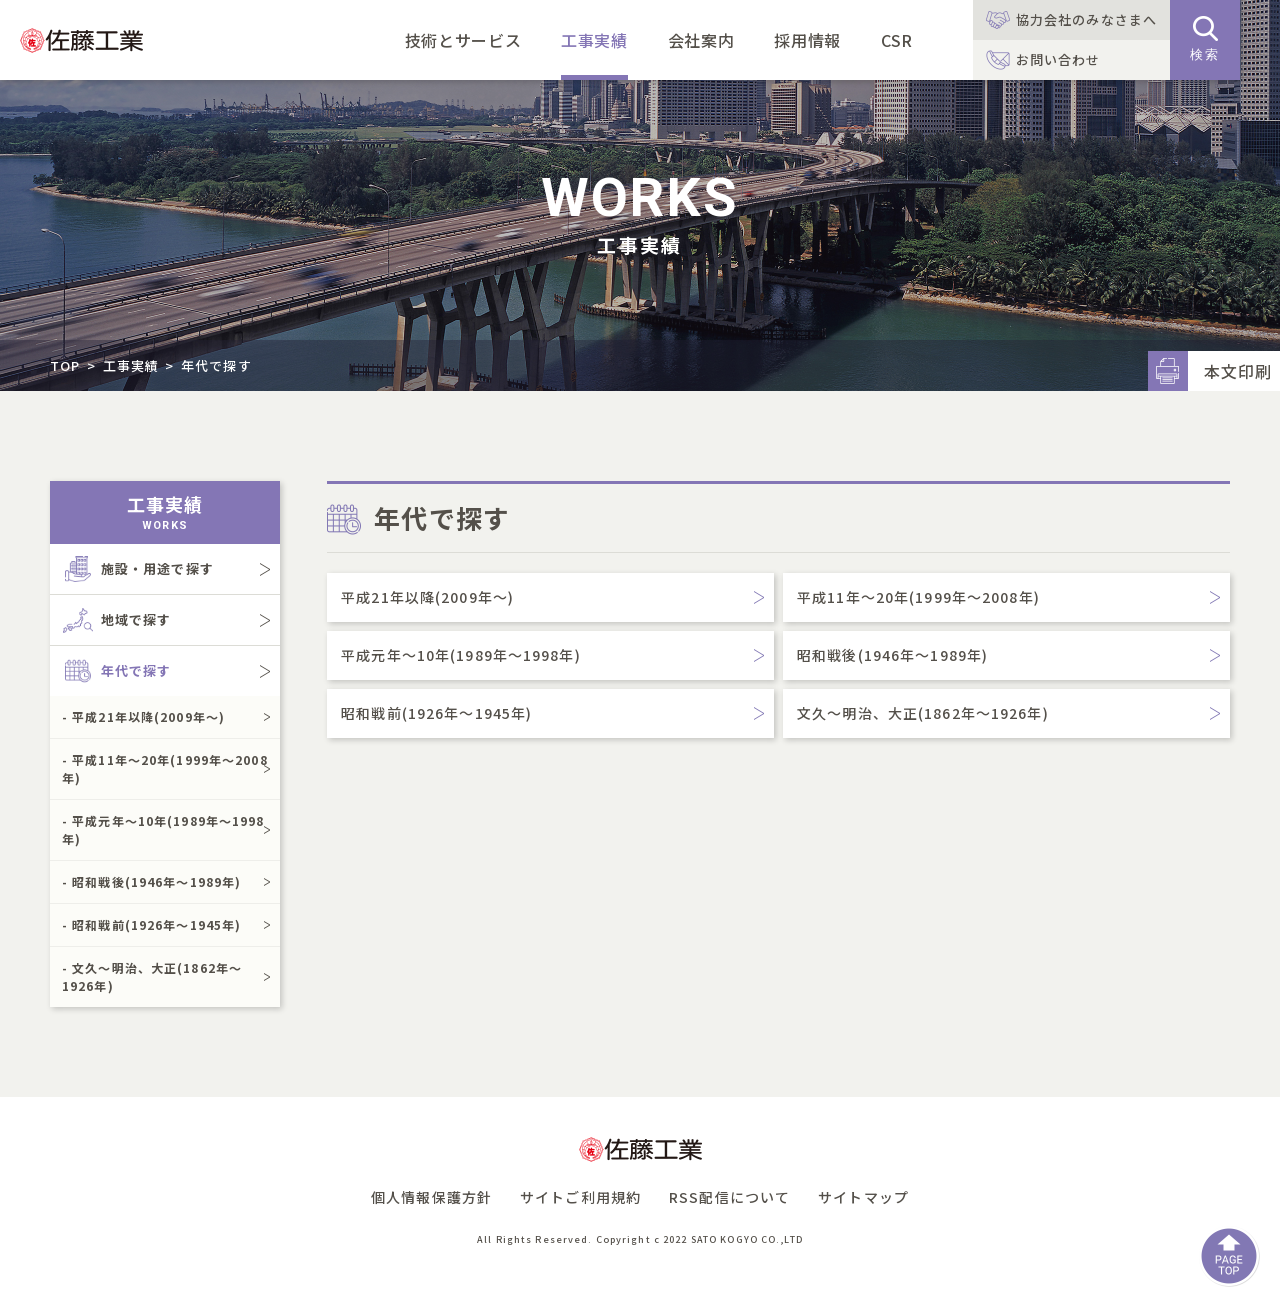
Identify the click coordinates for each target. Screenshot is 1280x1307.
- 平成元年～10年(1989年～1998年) (163, 829)
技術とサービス (463, 40)
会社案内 (701, 40)
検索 (1205, 39)
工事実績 (594, 40)
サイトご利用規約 (580, 1197)
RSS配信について (729, 1197)
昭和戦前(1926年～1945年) (436, 713)
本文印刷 (1238, 371)
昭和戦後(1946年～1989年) (892, 655)
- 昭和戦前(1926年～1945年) (151, 924)
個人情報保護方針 (431, 1197)
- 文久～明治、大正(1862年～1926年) (152, 976)
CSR (897, 40)
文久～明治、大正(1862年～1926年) (923, 713)
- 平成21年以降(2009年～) (143, 716)
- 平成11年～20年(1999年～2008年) (165, 768)
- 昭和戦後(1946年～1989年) (151, 881)
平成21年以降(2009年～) (427, 597)
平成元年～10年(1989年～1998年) (461, 655)
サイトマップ (863, 1197)
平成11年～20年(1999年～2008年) (918, 597)
